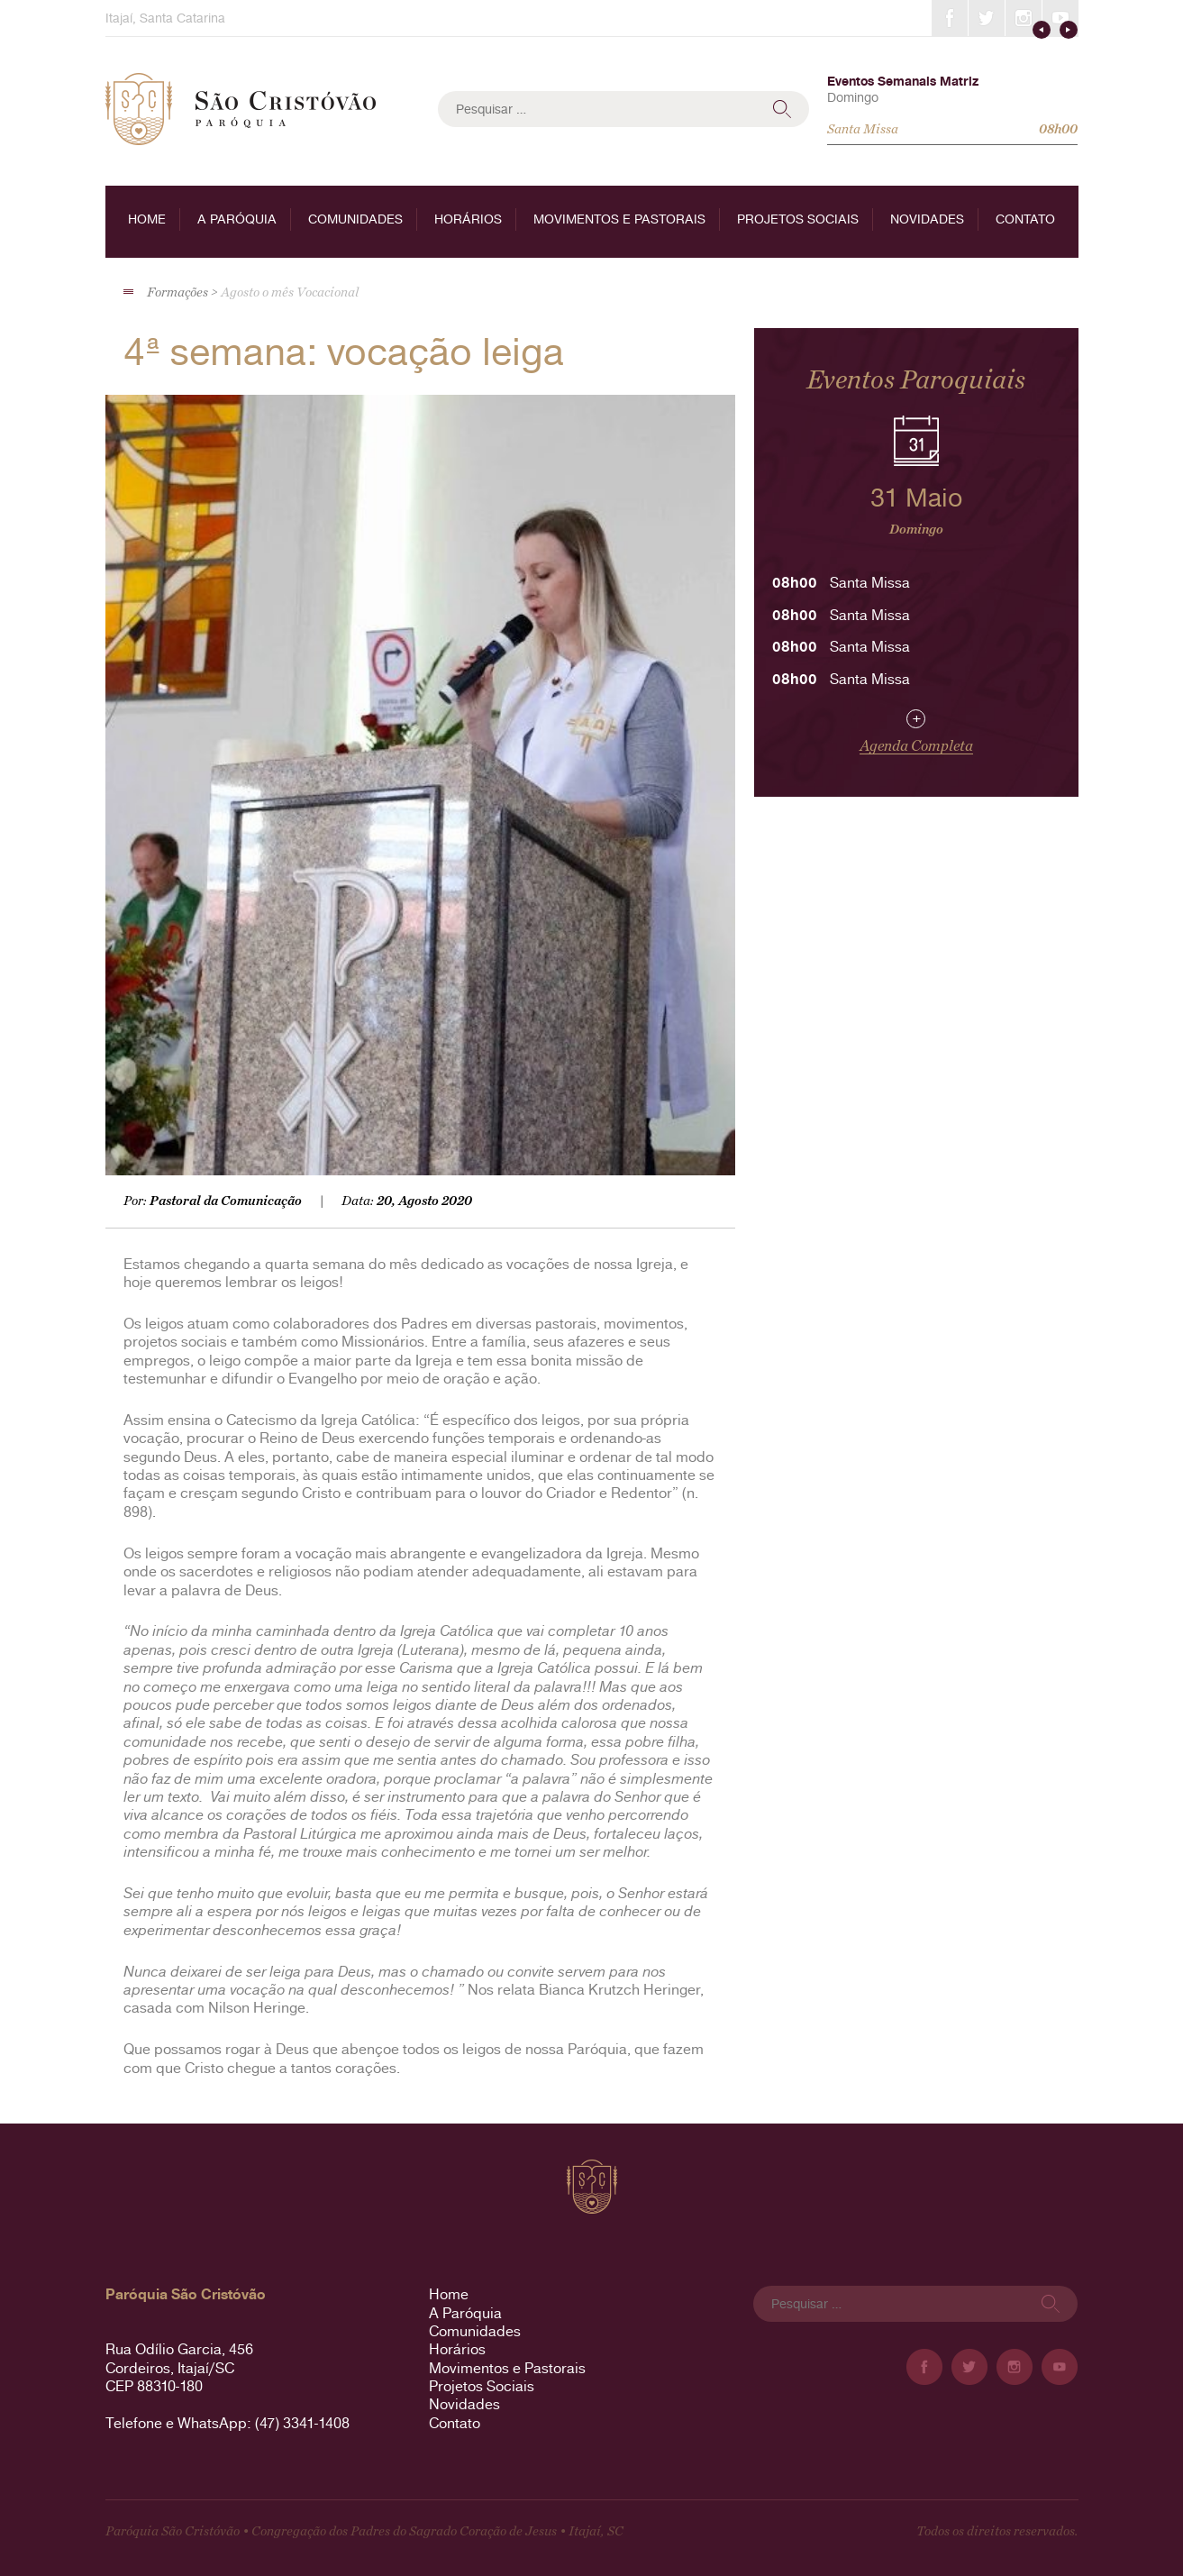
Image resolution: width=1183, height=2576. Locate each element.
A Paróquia (237, 219)
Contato (1025, 219)
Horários (468, 219)
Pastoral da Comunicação (226, 1201)
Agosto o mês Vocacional (290, 292)
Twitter (987, 18)
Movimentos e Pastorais (619, 219)
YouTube (1060, 18)
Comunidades (355, 219)
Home (147, 219)
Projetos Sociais (798, 219)
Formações (177, 292)
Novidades (927, 219)
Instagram (1024, 18)
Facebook (950, 18)
